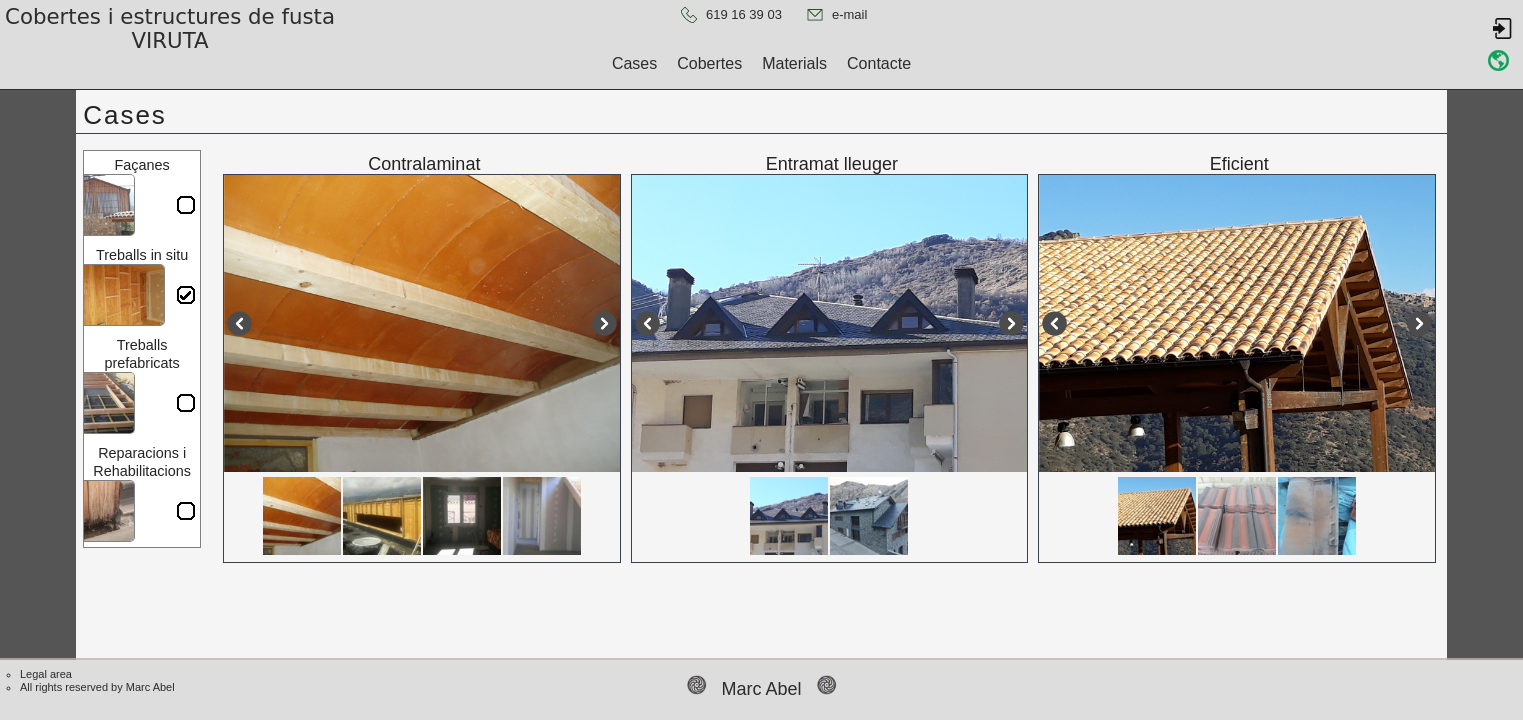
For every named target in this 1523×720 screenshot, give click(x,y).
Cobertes (709, 63)
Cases (634, 63)
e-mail (849, 14)
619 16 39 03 (744, 14)
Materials (794, 63)
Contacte (879, 63)
